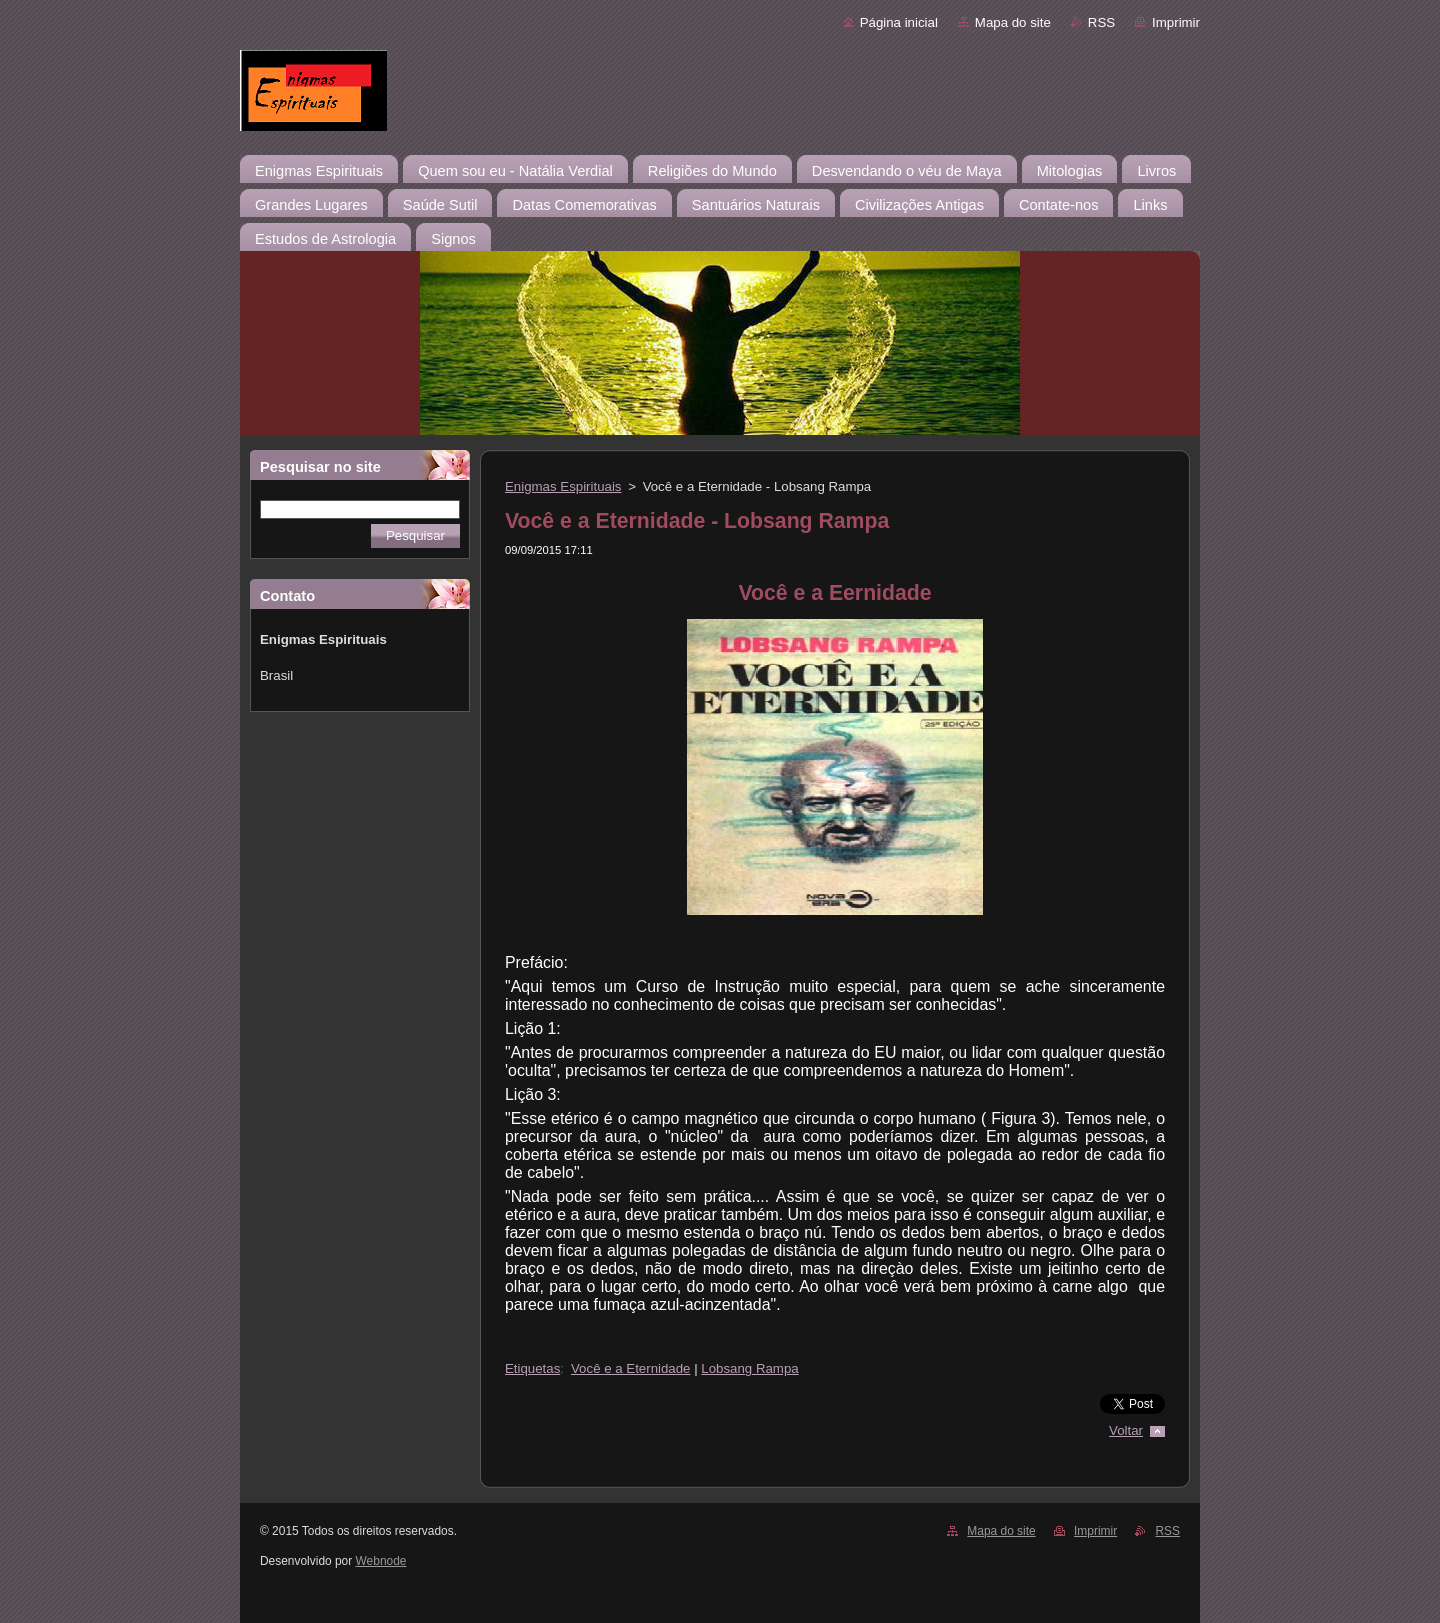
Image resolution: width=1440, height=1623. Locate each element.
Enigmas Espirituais (563, 486)
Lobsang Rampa (749, 1368)
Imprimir (1176, 22)
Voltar (1126, 1430)
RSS (1101, 22)
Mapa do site (1013, 22)
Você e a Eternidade (630, 1368)
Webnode (381, 1561)
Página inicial (899, 22)
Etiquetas (532, 1368)
